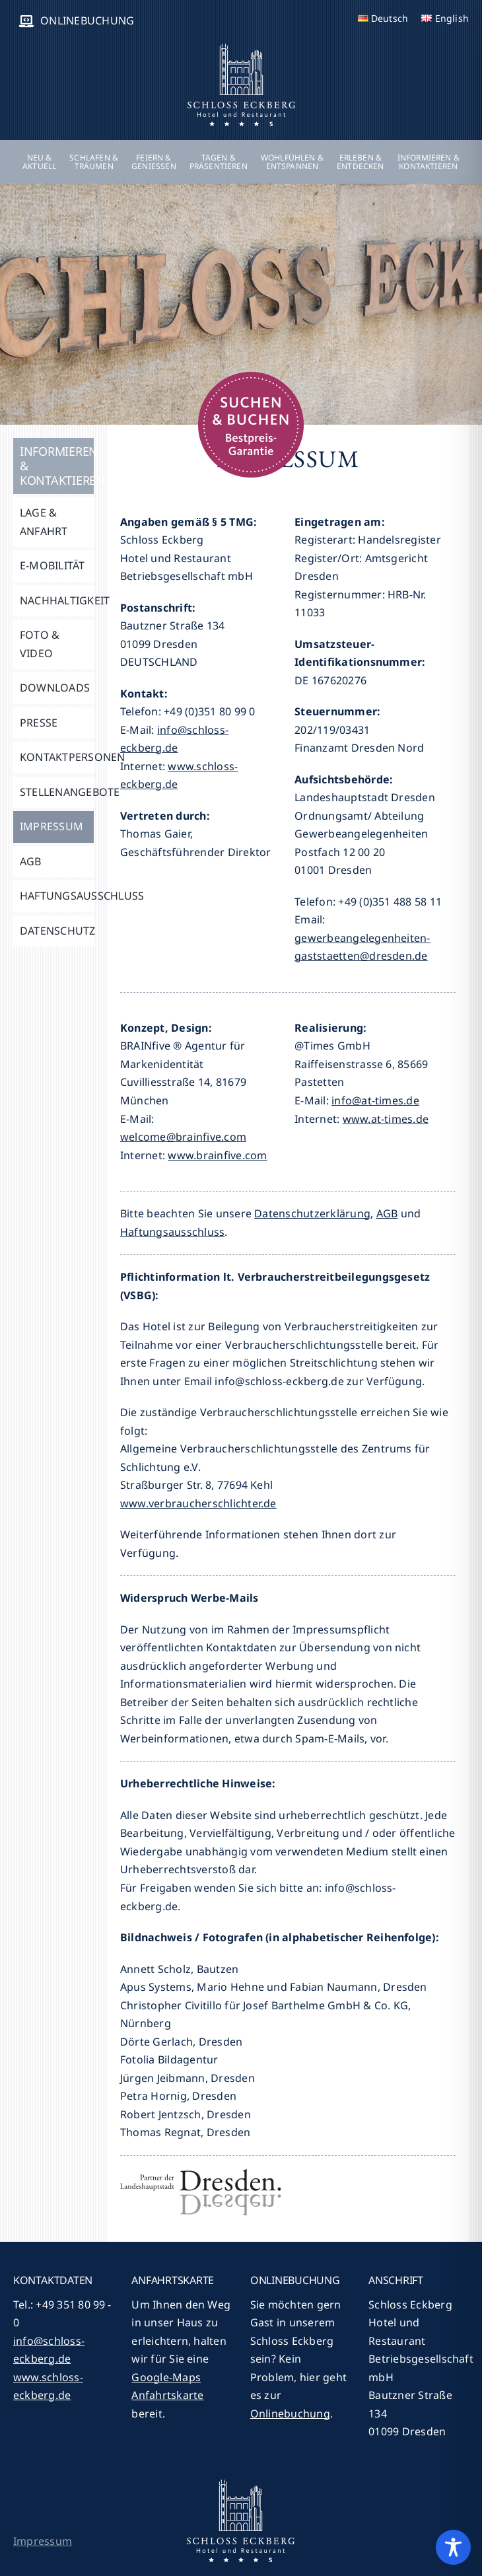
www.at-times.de (386, 1119)
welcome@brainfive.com (183, 1136)
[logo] (241, 47)
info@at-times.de (375, 1100)
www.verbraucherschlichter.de (198, 1503)
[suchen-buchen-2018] (251, 377)
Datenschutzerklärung (312, 1213)
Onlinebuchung (290, 2413)
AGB (387, 1213)
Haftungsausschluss (172, 1232)
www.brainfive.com (217, 1155)
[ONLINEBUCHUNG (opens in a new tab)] (73, 21)
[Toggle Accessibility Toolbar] (453, 2547)
